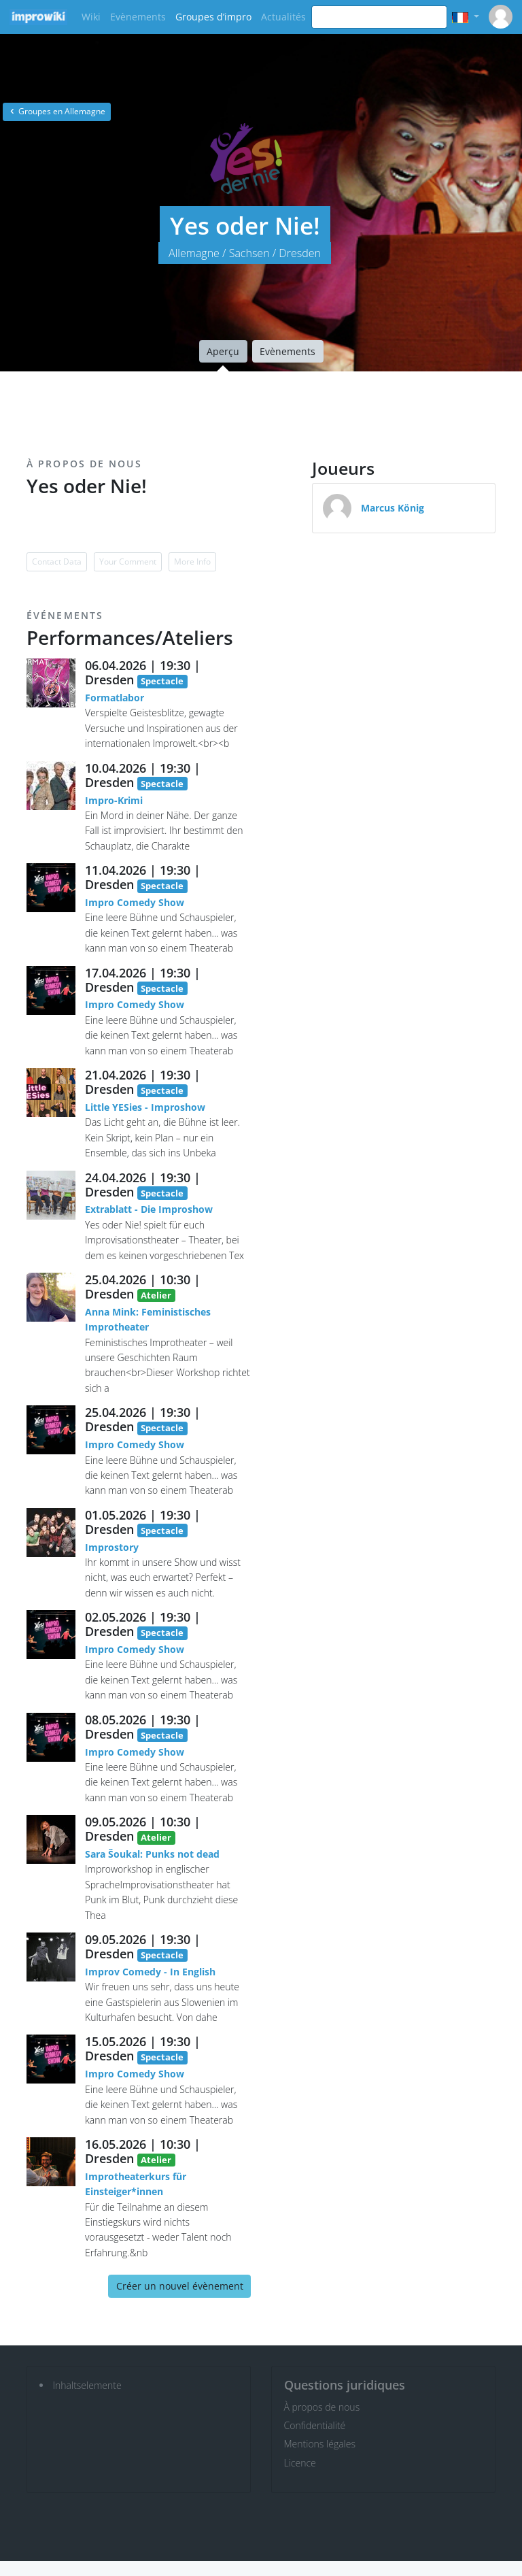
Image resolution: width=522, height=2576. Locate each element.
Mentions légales (319, 2443)
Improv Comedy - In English (150, 1971)
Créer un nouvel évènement (179, 2285)
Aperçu (223, 351)
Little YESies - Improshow (145, 1107)
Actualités (283, 16)
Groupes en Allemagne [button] (56, 111)
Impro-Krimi (114, 800)
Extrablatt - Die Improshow (149, 1209)
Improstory (112, 1547)
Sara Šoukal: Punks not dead (152, 1853)
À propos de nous (322, 2407)
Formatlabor (114, 697)
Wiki (91, 16)
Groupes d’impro (213, 16)
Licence (300, 2462)
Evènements (138, 16)
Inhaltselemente (87, 2385)
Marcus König (392, 507)
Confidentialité (315, 2425)
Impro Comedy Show (134, 902)
